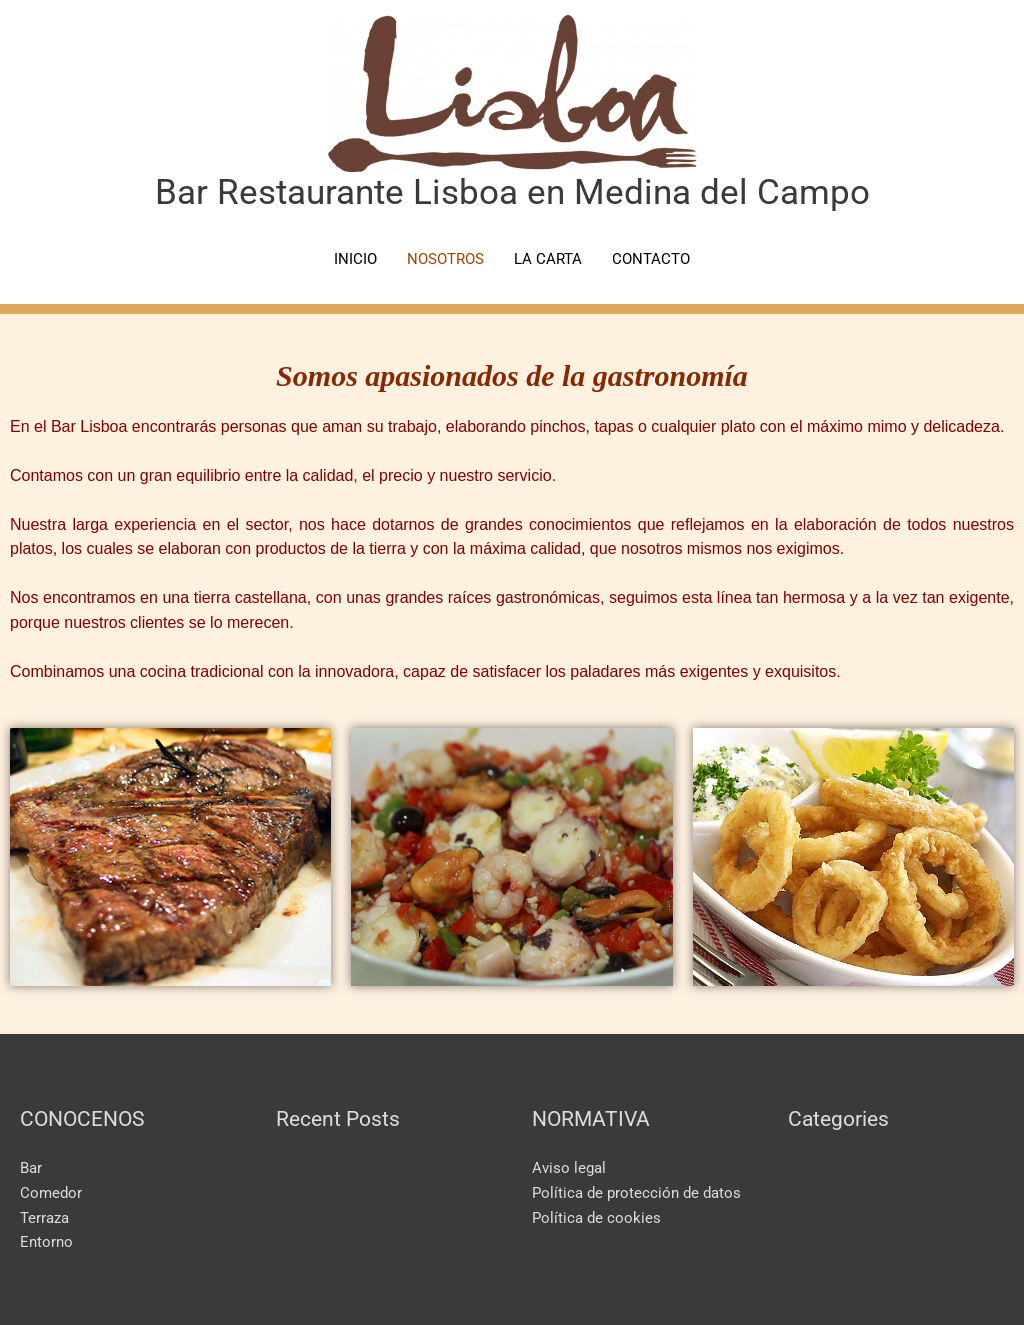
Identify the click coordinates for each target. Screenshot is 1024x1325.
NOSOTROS (445, 259)
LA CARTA (548, 259)
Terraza (44, 1218)
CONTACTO (651, 259)
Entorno (46, 1242)
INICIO (355, 259)
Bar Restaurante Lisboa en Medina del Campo (512, 192)
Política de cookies (596, 1218)
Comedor (51, 1193)
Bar (31, 1168)
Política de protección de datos (636, 1193)
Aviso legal (569, 1168)
